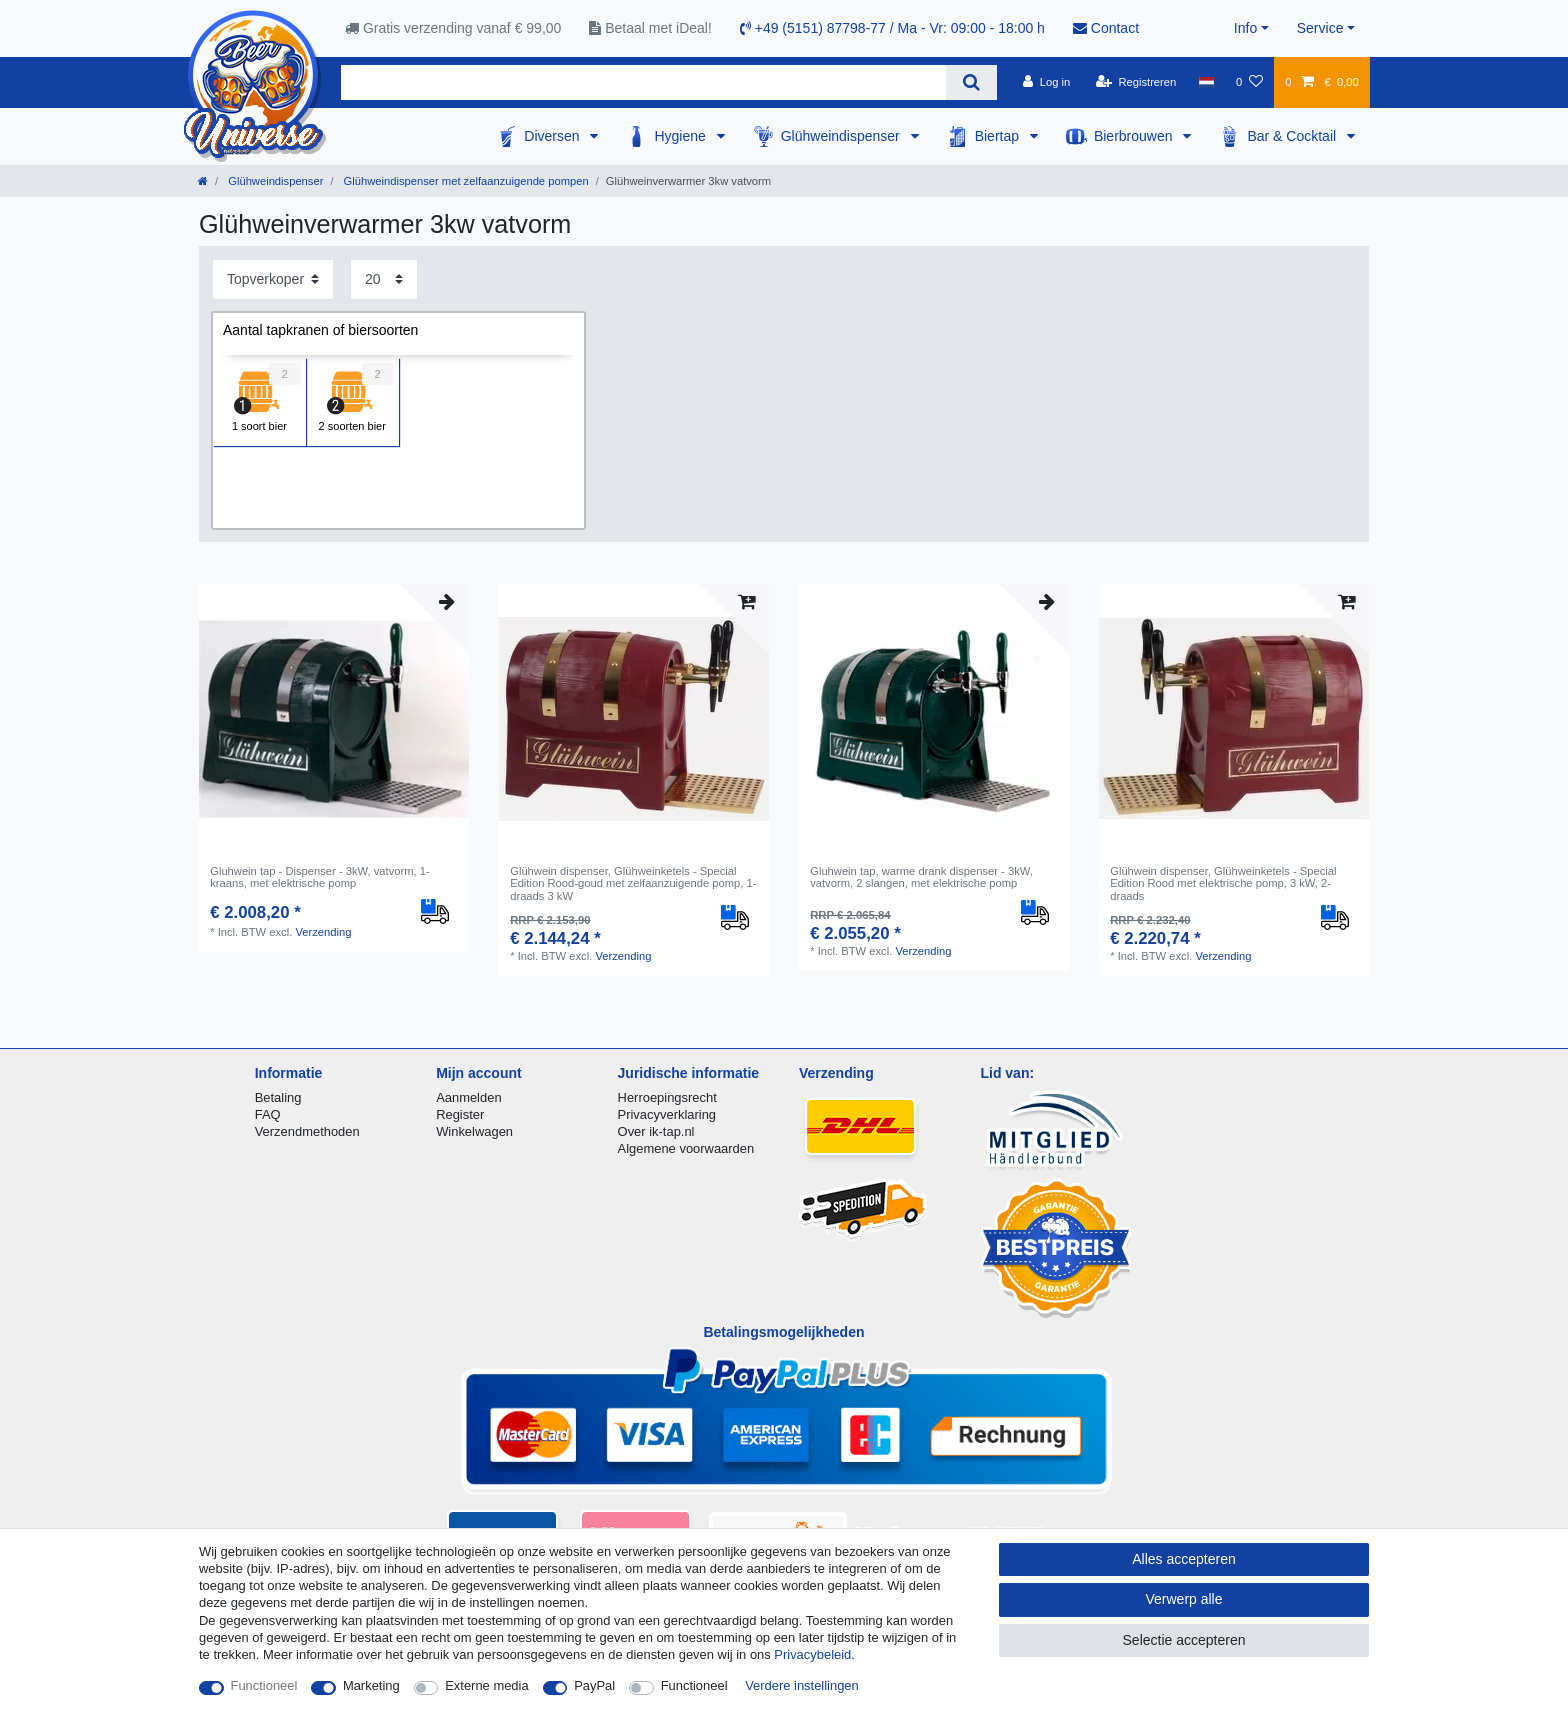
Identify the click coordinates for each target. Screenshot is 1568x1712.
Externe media (486, 1685)
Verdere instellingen (802, 1685)
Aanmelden (468, 1097)
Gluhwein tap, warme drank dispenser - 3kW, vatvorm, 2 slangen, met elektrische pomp (921, 877)
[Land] (1205, 82)
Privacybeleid (812, 1654)
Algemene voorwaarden (686, 1148)
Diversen (553, 136)
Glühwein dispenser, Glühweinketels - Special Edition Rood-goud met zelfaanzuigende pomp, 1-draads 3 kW (633, 883)
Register (460, 1114)
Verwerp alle (1183, 1599)
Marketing (371, 1685)
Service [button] (1320, 28)
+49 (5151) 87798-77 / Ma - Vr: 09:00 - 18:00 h (892, 28)
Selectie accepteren (1184, 1640)
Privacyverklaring (667, 1114)
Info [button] (1245, 28)
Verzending (323, 932)
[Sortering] (273, 279)
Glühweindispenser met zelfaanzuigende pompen (464, 181)
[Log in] (1046, 82)
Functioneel (264, 1685)
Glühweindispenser (842, 136)
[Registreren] (1136, 82)
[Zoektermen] (643, 82)
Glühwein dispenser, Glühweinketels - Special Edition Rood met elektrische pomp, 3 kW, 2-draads (1223, 883)
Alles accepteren (1184, 1559)
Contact (1106, 28)
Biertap (999, 136)
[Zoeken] (971, 82)
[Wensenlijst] (1249, 82)
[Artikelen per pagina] (384, 279)
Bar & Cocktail (1293, 136)
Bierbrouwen (1135, 136)
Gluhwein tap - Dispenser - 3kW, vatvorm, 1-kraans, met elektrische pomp (319, 877)
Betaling (278, 1097)
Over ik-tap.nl (656, 1131)
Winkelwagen (474, 1131)
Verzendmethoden (307, 1131)
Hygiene (681, 136)
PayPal (594, 1685)
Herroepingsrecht (667, 1097)
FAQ (268, 1114)
